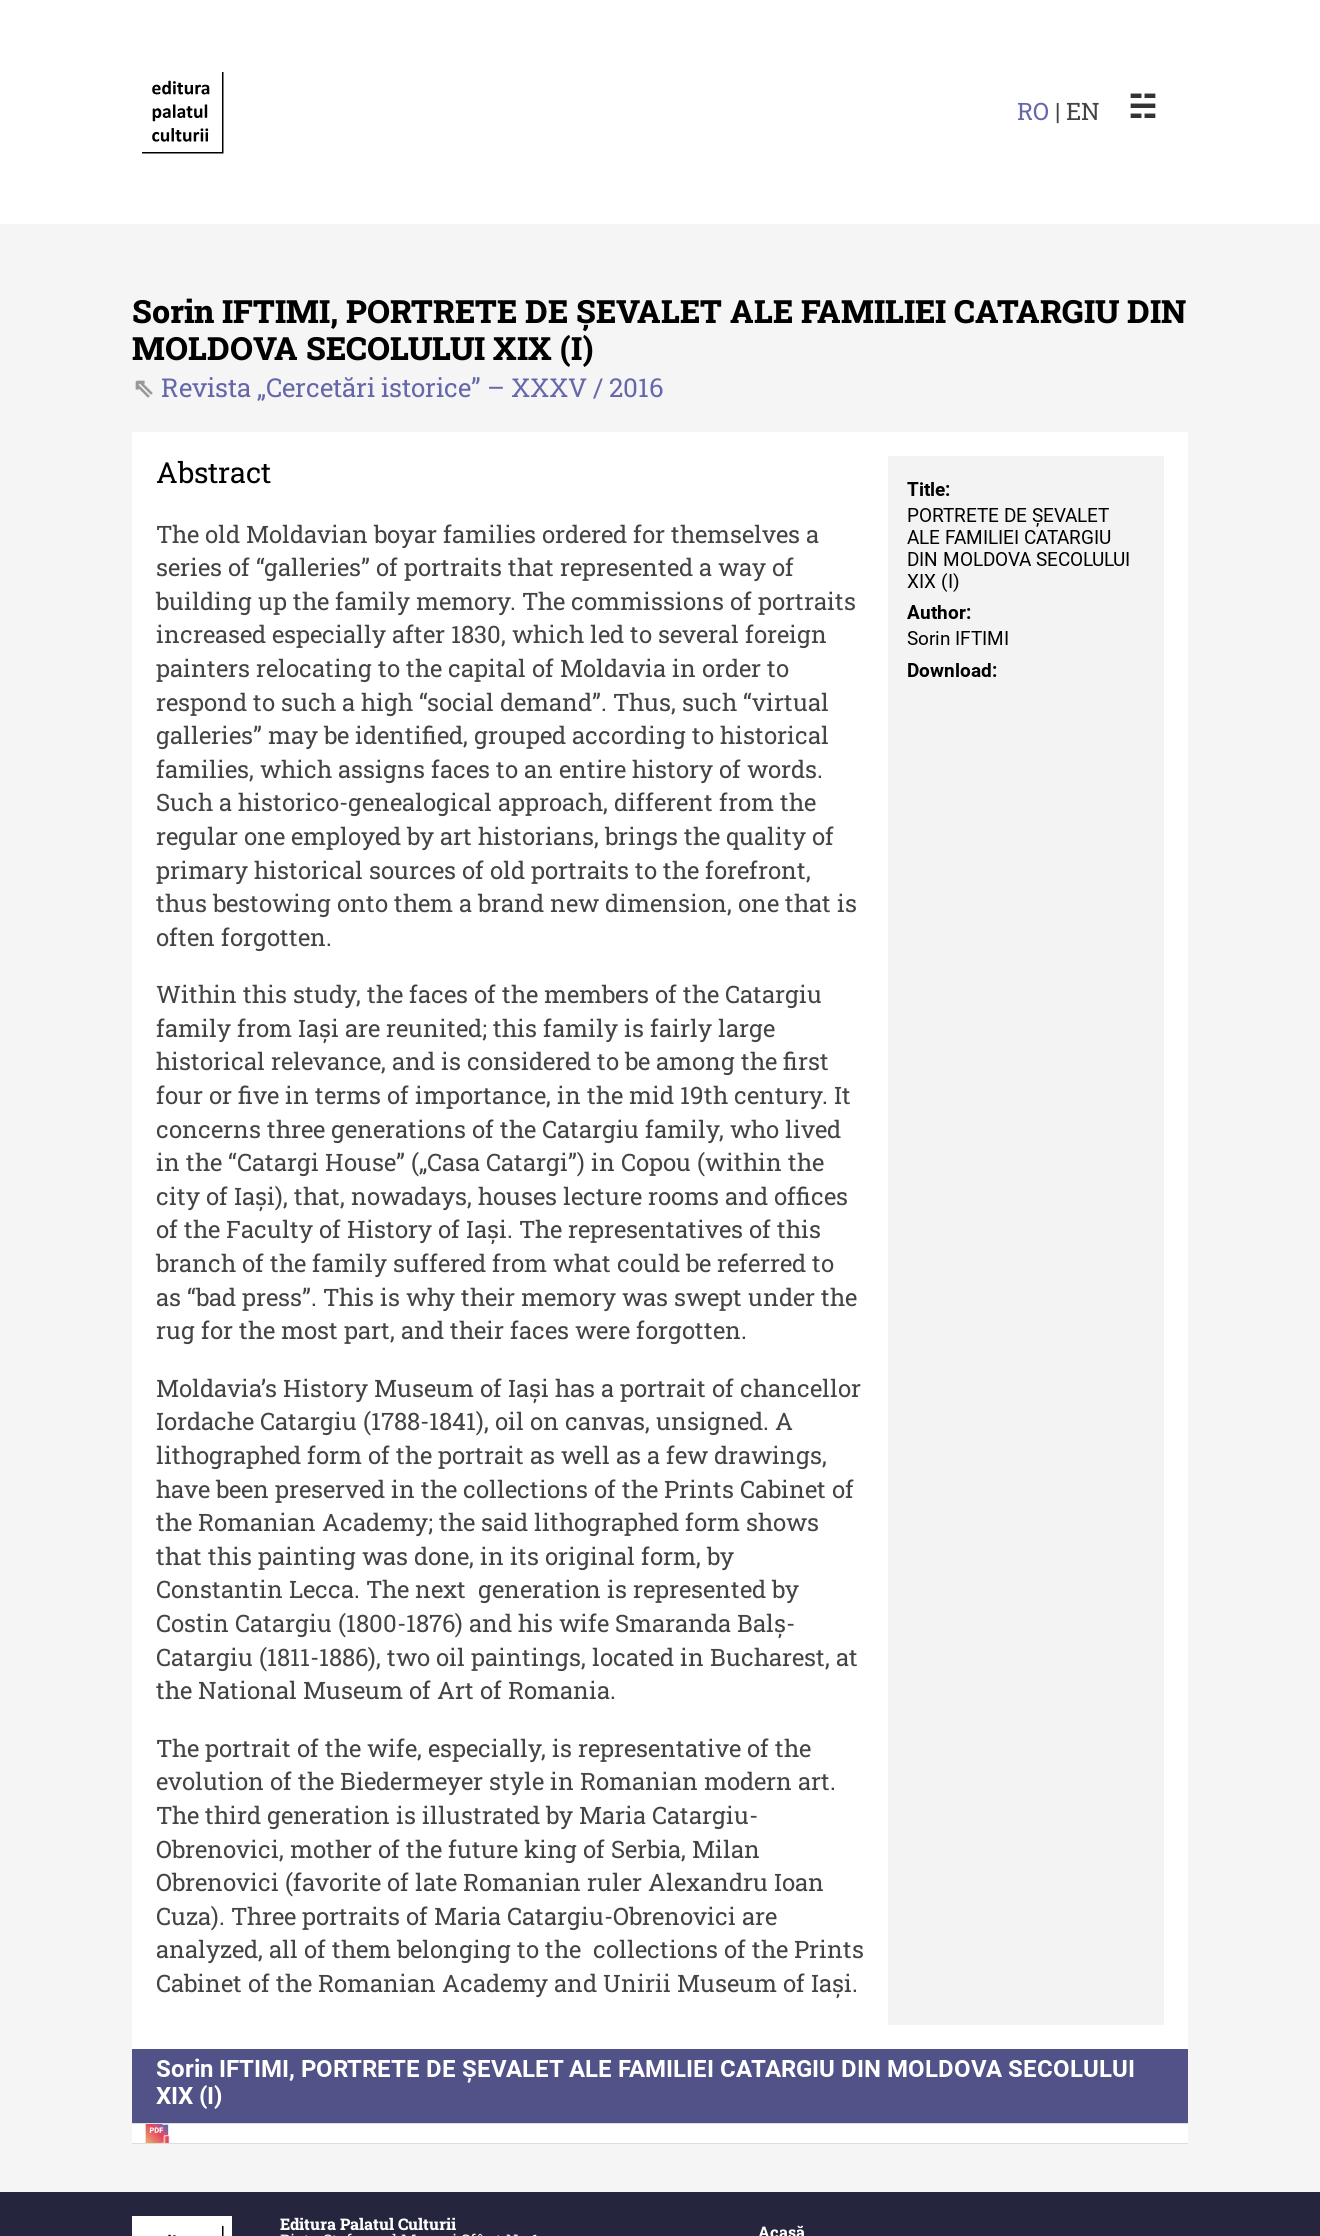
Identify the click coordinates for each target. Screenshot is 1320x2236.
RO (1033, 111)
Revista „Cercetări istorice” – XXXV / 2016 (412, 387)
